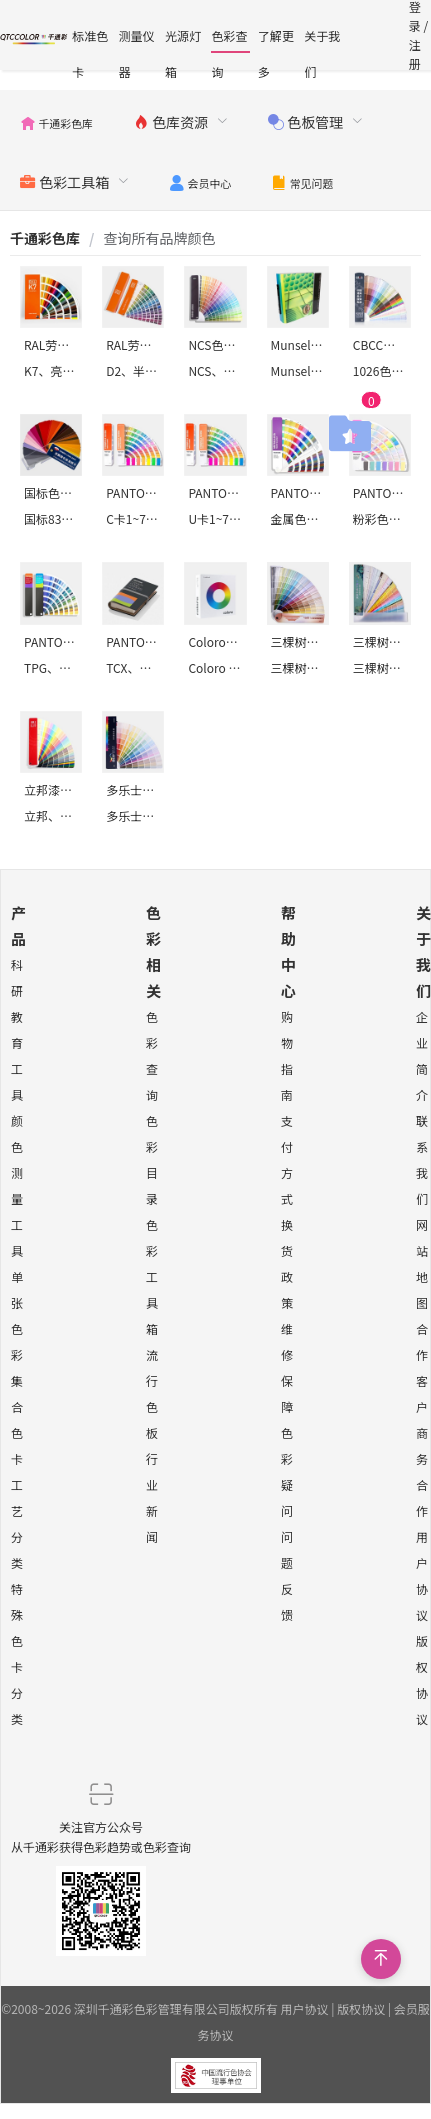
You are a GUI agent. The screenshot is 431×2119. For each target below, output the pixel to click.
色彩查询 (229, 40)
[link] (45, 238)
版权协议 (361, 2008)
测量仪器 (137, 40)
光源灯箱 (183, 40)
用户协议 (305, 2008)
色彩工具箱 (152, 1276)
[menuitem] (56, 120)
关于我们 (322, 40)
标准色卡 (90, 40)
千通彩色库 (45, 238)
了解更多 (276, 40)
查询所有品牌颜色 (159, 238)
